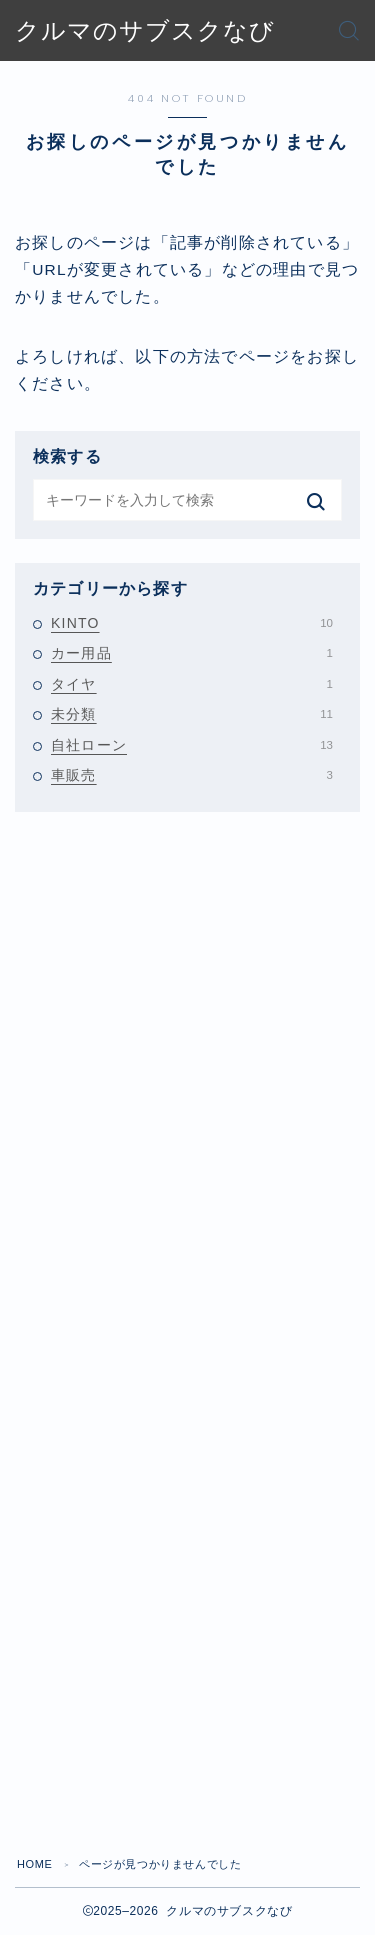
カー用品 (192, 653)
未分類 (192, 714)
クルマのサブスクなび (145, 31)
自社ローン (192, 745)
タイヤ (192, 684)
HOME (34, 1864)
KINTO (192, 623)
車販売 (192, 775)
